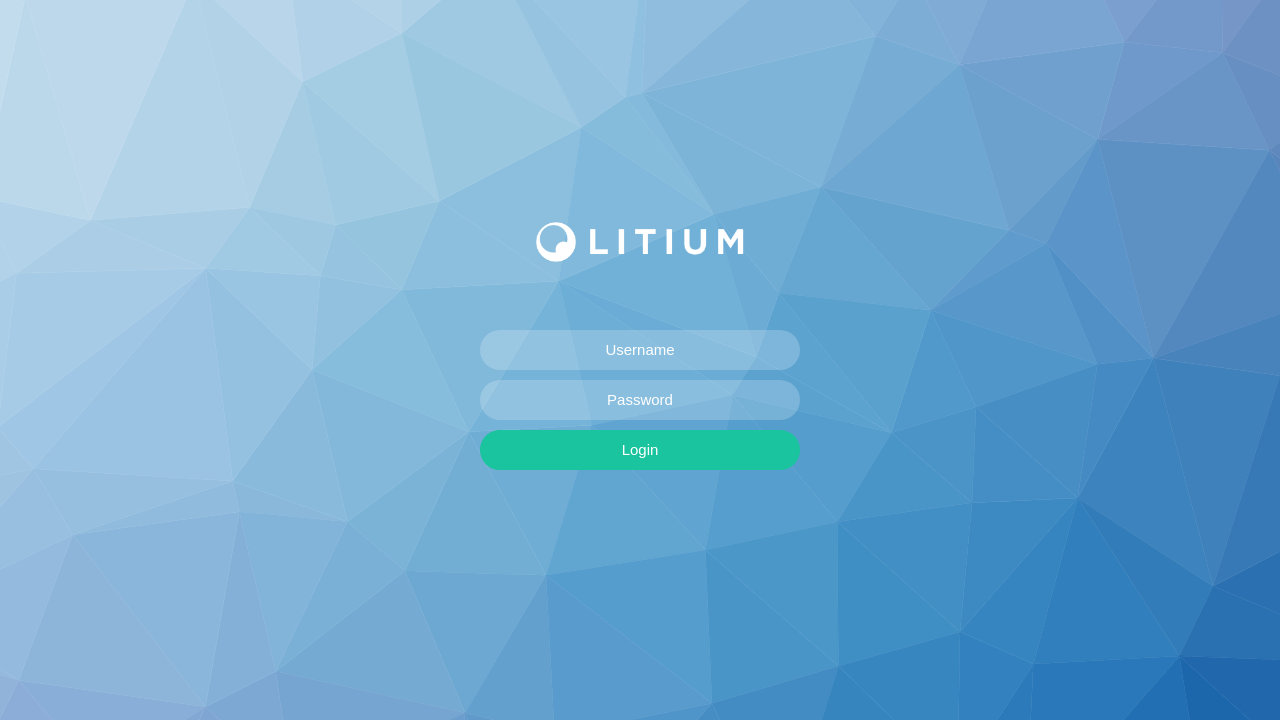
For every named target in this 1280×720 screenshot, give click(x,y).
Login (640, 449)
